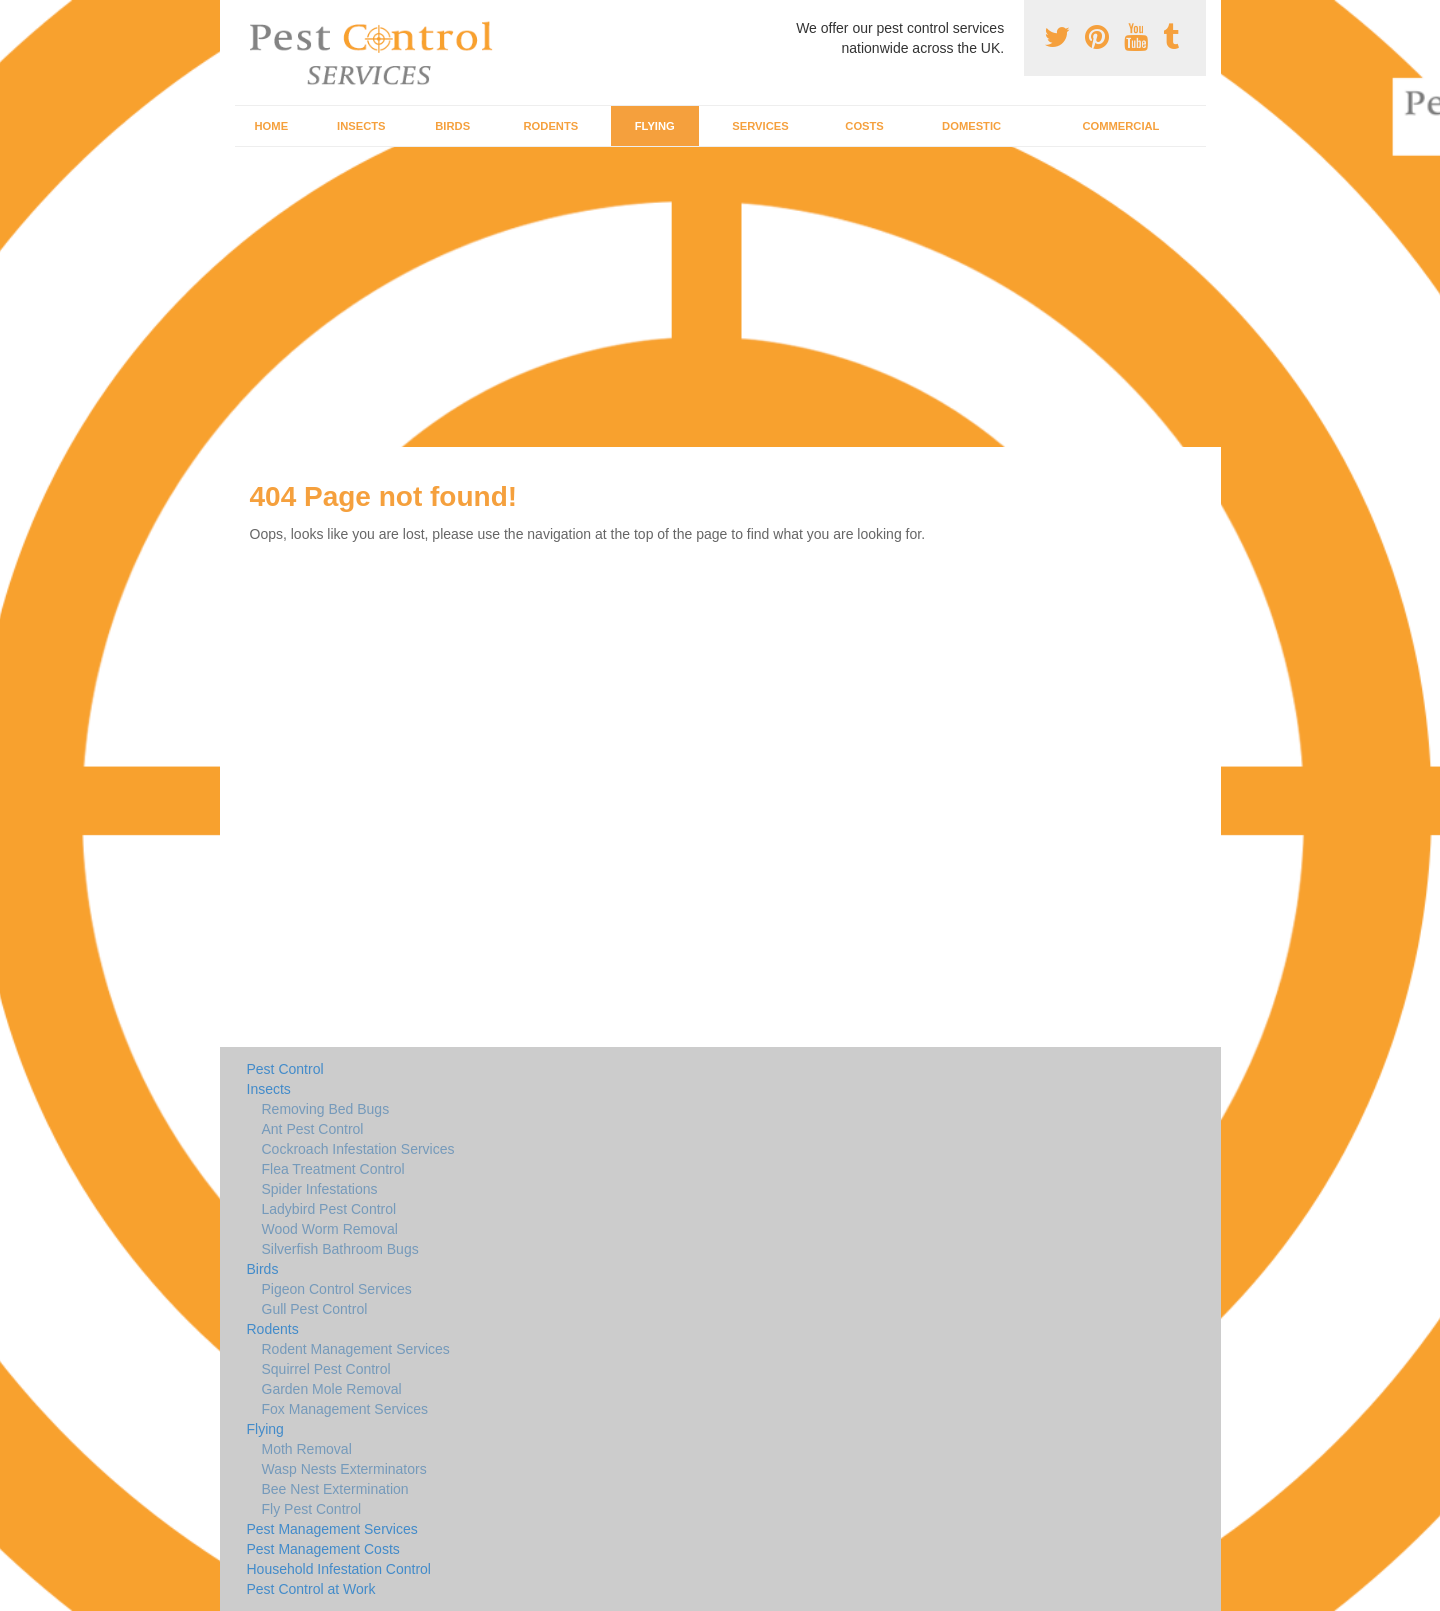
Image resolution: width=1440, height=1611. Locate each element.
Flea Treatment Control (333, 1169)
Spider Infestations (320, 1189)
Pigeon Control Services (337, 1289)
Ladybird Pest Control (329, 1209)
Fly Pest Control (312, 1509)
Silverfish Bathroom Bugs (340, 1249)
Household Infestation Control (339, 1569)
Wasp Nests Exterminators (344, 1469)
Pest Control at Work (311, 1589)
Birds (452, 126)
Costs (864, 126)
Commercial (1120, 126)
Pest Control (285, 1069)
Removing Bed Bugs (326, 1109)
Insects (361, 126)
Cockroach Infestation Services (358, 1149)
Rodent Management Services (356, 1349)
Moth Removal (307, 1449)
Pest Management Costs (323, 1549)
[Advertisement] (720, 297)
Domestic (971, 126)
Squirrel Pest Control (326, 1369)
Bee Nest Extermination (335, 1489)
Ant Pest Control (313, 1129)
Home (272, 126)
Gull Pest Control (315, 1309)
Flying (655, 126)
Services (760, 126)
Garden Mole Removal (332, 1389)
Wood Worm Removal (330, 1229)
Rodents (551, 126)
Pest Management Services (332, 1529)
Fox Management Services (345, 1409)
